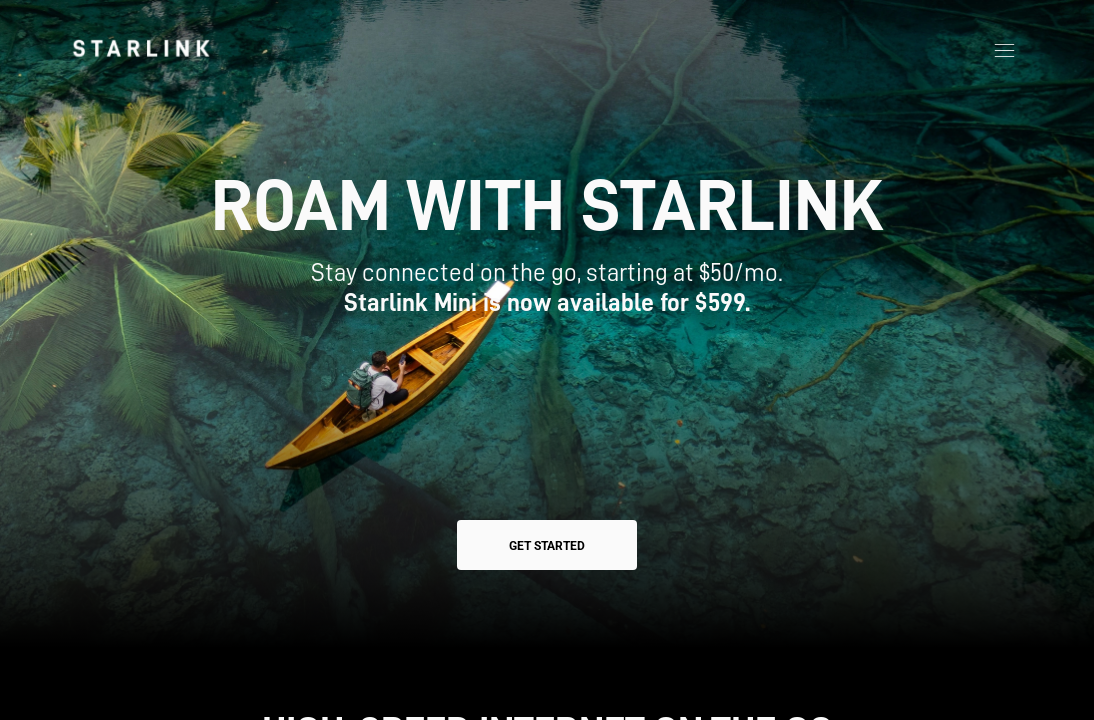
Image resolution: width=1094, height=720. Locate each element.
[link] (141, 48)
